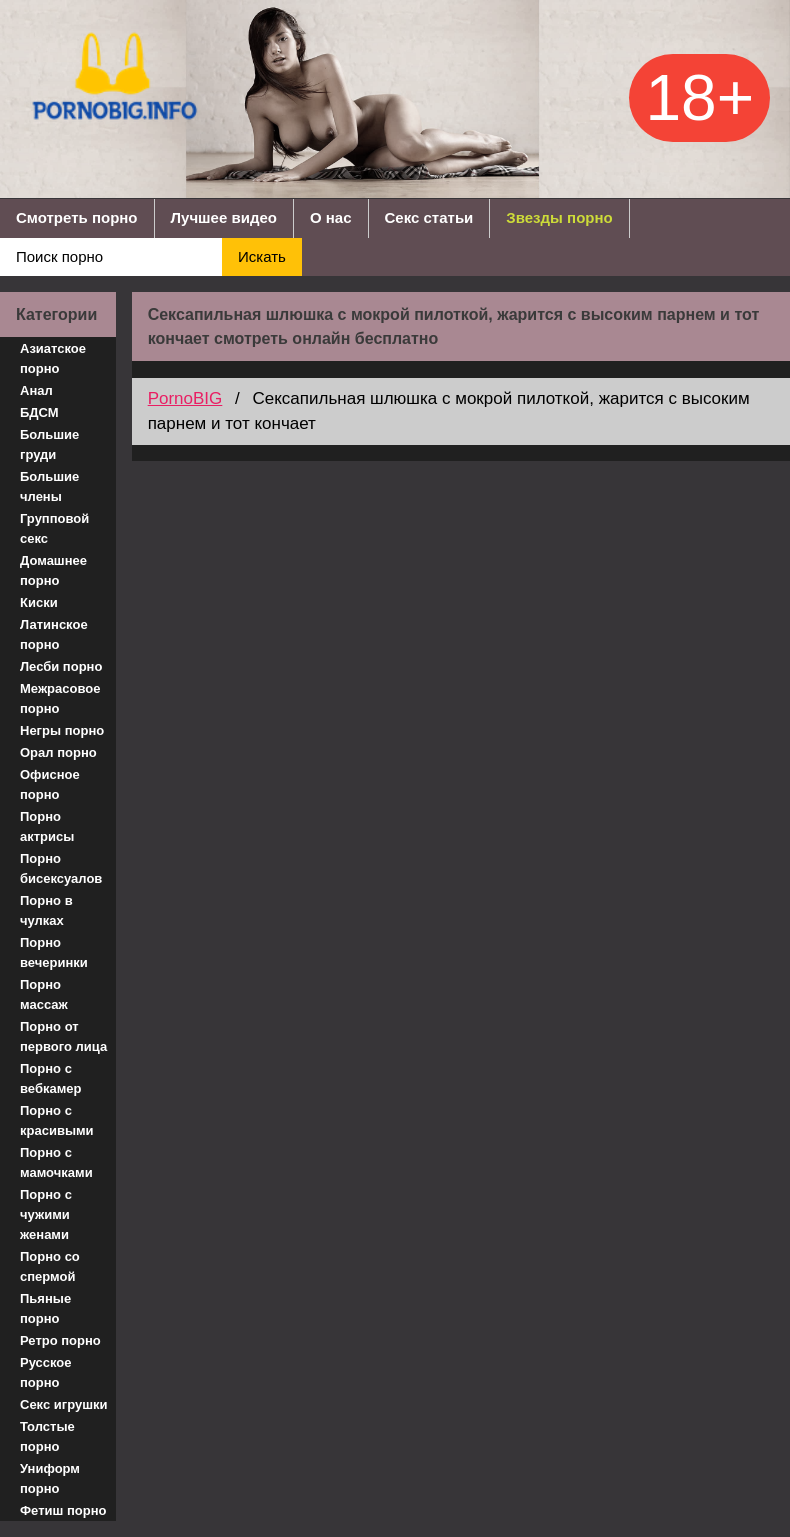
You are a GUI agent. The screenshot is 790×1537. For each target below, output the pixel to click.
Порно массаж (44, 994)
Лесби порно (61, 666)
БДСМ (39, 412)
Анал (36, 390)
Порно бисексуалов (61, 868)
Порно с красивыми (57, 1120)
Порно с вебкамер (50, 1078)
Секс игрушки (64, 1404)
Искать (262, 256)
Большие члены (49, 486)
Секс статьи (429, 217)
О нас (331, 217)
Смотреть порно (77, 217)
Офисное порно (50, 784)
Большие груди (49, 444)
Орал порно (58, 752)
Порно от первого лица (63, 1036)
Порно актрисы (47, 826)
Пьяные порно (45, 1308)
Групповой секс (54, 528)
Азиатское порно (53, 358)
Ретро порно (60, 1340)
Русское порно (46, 1372)
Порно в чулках (46, 910)
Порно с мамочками (56, 1162)
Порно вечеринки (54, 952)
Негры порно (62, 730)
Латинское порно (54, 634)
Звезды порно (559, 217)
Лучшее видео (224, 217)
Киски (39, 602)
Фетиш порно (63, 1510)
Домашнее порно (53, 570)
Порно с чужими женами (46, 1214)
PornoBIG (185, 398)
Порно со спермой (50, 1266)
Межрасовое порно (60, 698)
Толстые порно (47, 1436)
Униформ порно (50, 1478)
